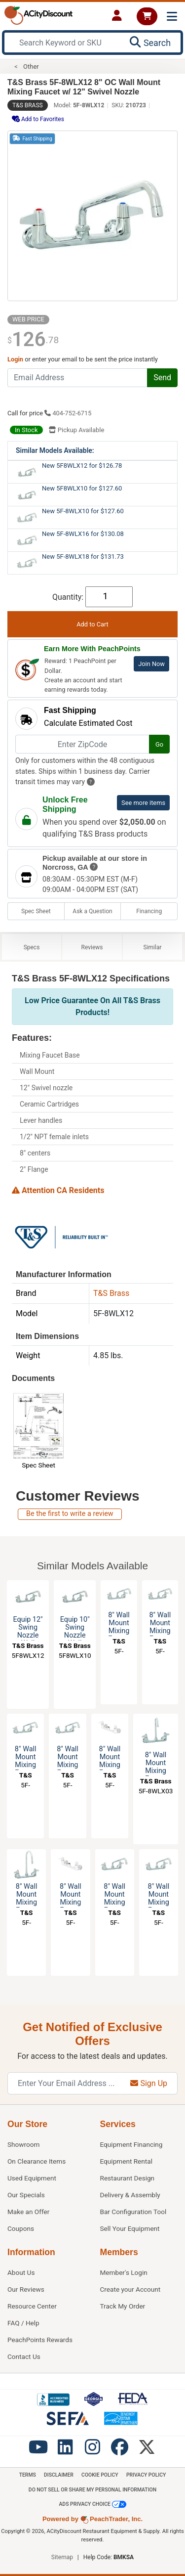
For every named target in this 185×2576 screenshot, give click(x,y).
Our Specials (26, 2195)
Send (162, 377)
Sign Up (148, 2083)
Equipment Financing (131, 2144)
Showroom (23, 2144)
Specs (32, 947)
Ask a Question (92, 911)
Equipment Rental (126, 2161)
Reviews (92, 947)
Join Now (151, 663)
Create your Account (130, 2289)
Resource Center (32, 2306)
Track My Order (123, 2306)
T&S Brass (27, 105)
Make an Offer (28, 2212)
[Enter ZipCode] (82, 744)
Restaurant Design (127, 2178)
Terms (27, 2475)
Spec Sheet (36, 911)
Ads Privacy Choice (92, 2504)
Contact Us (23, 2356)
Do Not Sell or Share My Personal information (92, 2490)
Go (159, 744)
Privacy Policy (146, 2475)
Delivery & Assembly (130, 2195)
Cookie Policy (99, 2475)
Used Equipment (31, 2178)
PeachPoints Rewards (40, 2340)
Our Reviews (25, 2289)
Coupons (20, 2228)
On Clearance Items (36, 2161)
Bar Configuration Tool (133, 2212)
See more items (143, 802)
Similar (153, 947)
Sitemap (62, 2557)
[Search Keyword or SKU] (64, 42)
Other (31, 66)
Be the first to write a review (69, 1514)
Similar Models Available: (55, 450)
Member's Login (124, 2272)
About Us (21, 2272)
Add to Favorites (38, 119)
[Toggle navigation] (172, 16)
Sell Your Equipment (130, 2228)
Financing (149, 911)
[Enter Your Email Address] (63, 2083)
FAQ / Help (23, 2323)
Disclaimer (59, 2475)
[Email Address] (77, 377)
